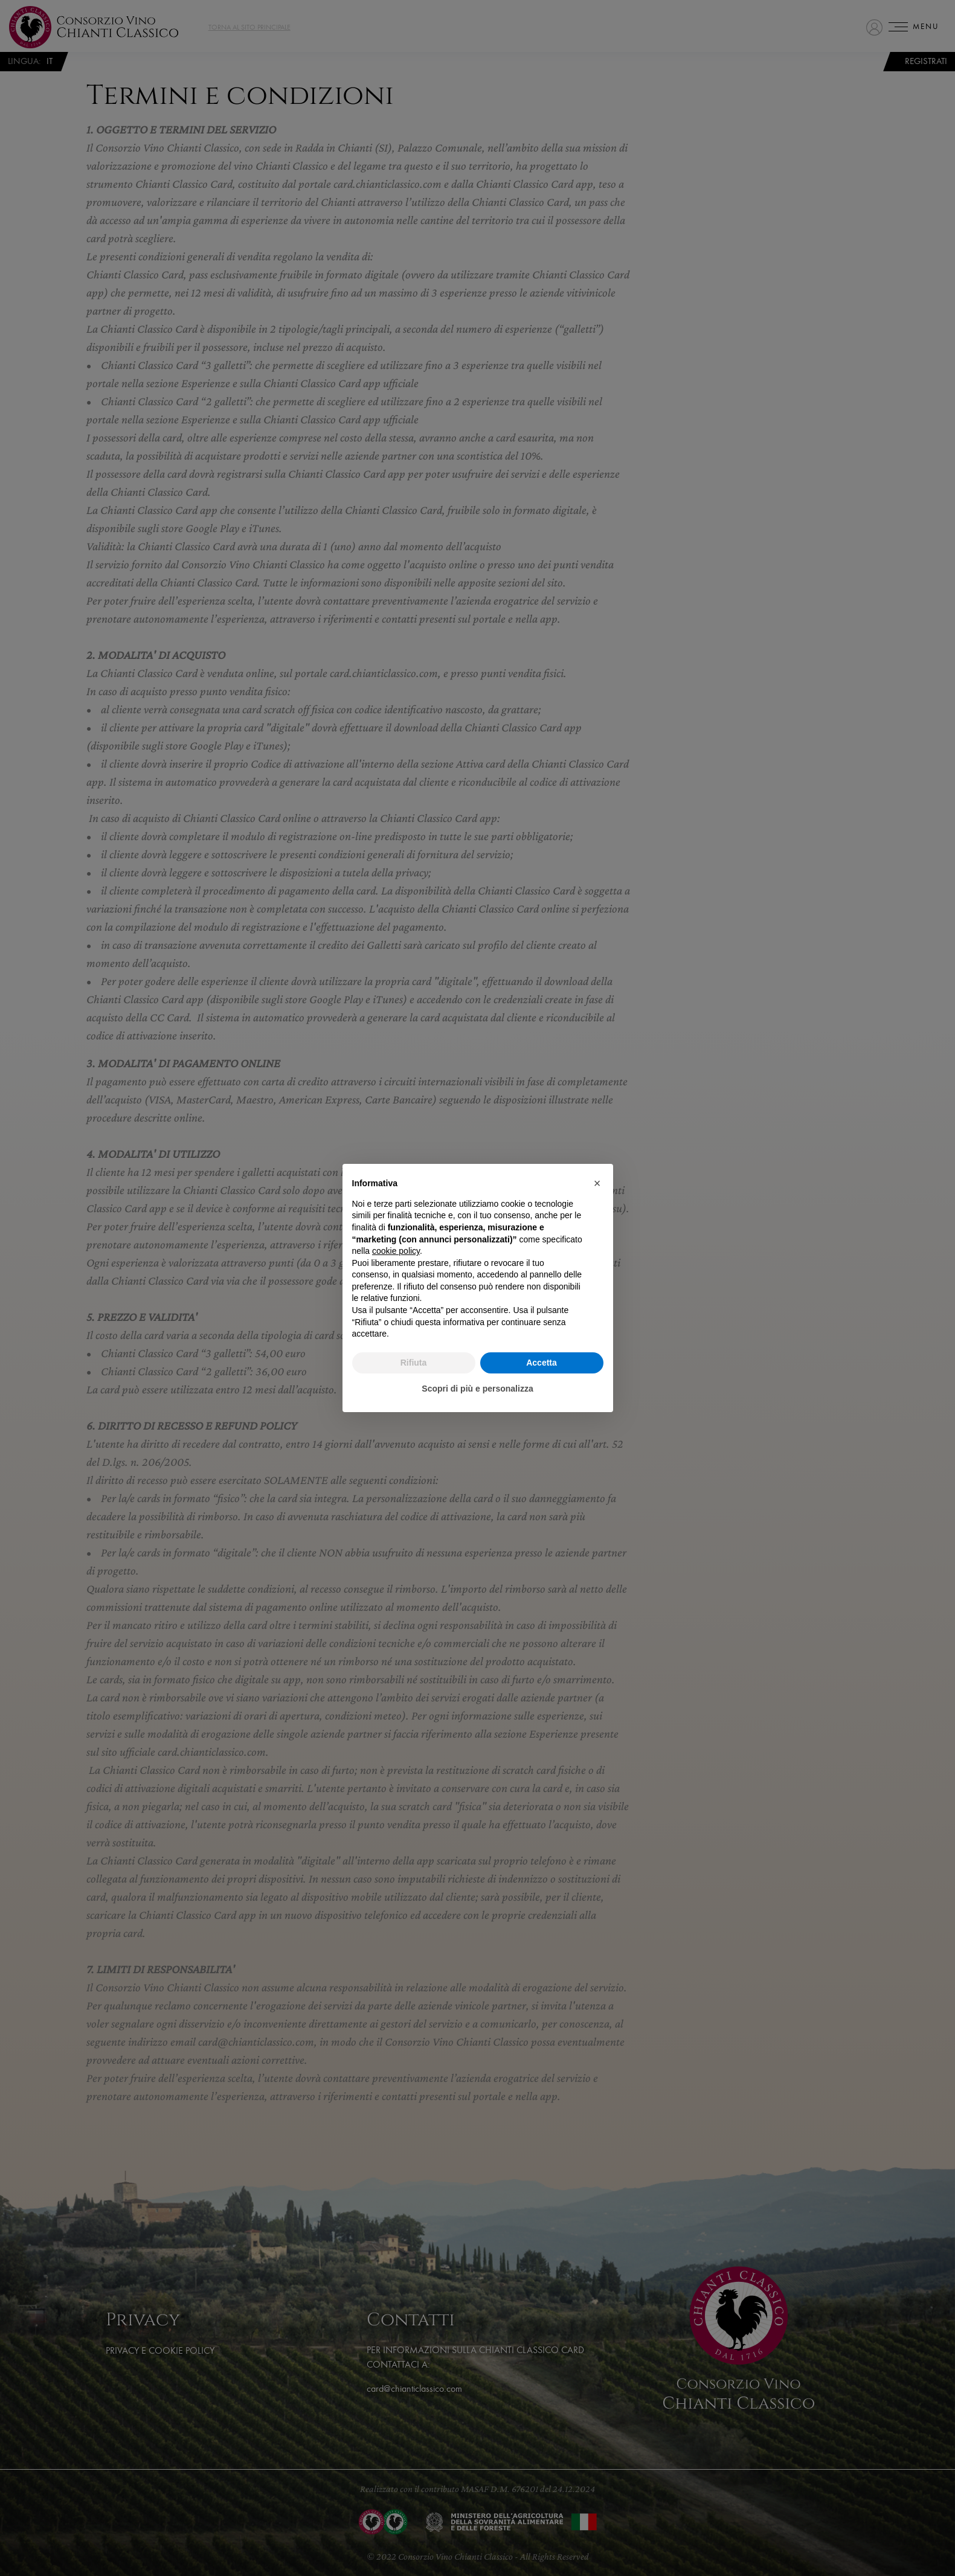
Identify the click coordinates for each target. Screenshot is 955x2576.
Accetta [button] (541, 1362)
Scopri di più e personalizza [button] (477, 1388)
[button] (597, 1183)
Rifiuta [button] (413, 1362)
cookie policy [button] (396, 1251)
